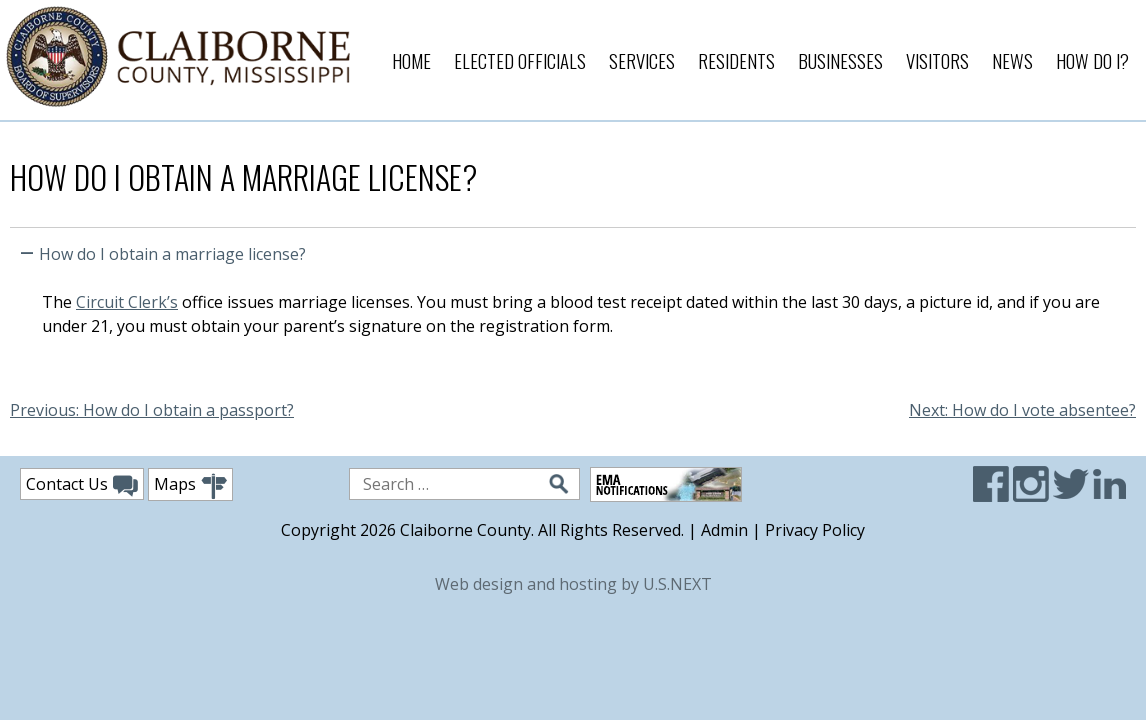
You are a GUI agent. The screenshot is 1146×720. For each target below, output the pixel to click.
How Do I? (1092, 60)
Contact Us (82, 485)
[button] (573, 250)
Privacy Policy (815, 530)
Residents (736, 60)
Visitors (937, 60)
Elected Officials (520, 60)
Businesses (840, 60)
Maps (190, 486)
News (1012, 60)
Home (411, 60)
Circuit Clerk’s (127, 302)
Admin (724, 530)
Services (642, 60)
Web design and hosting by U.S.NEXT (573, 584)
